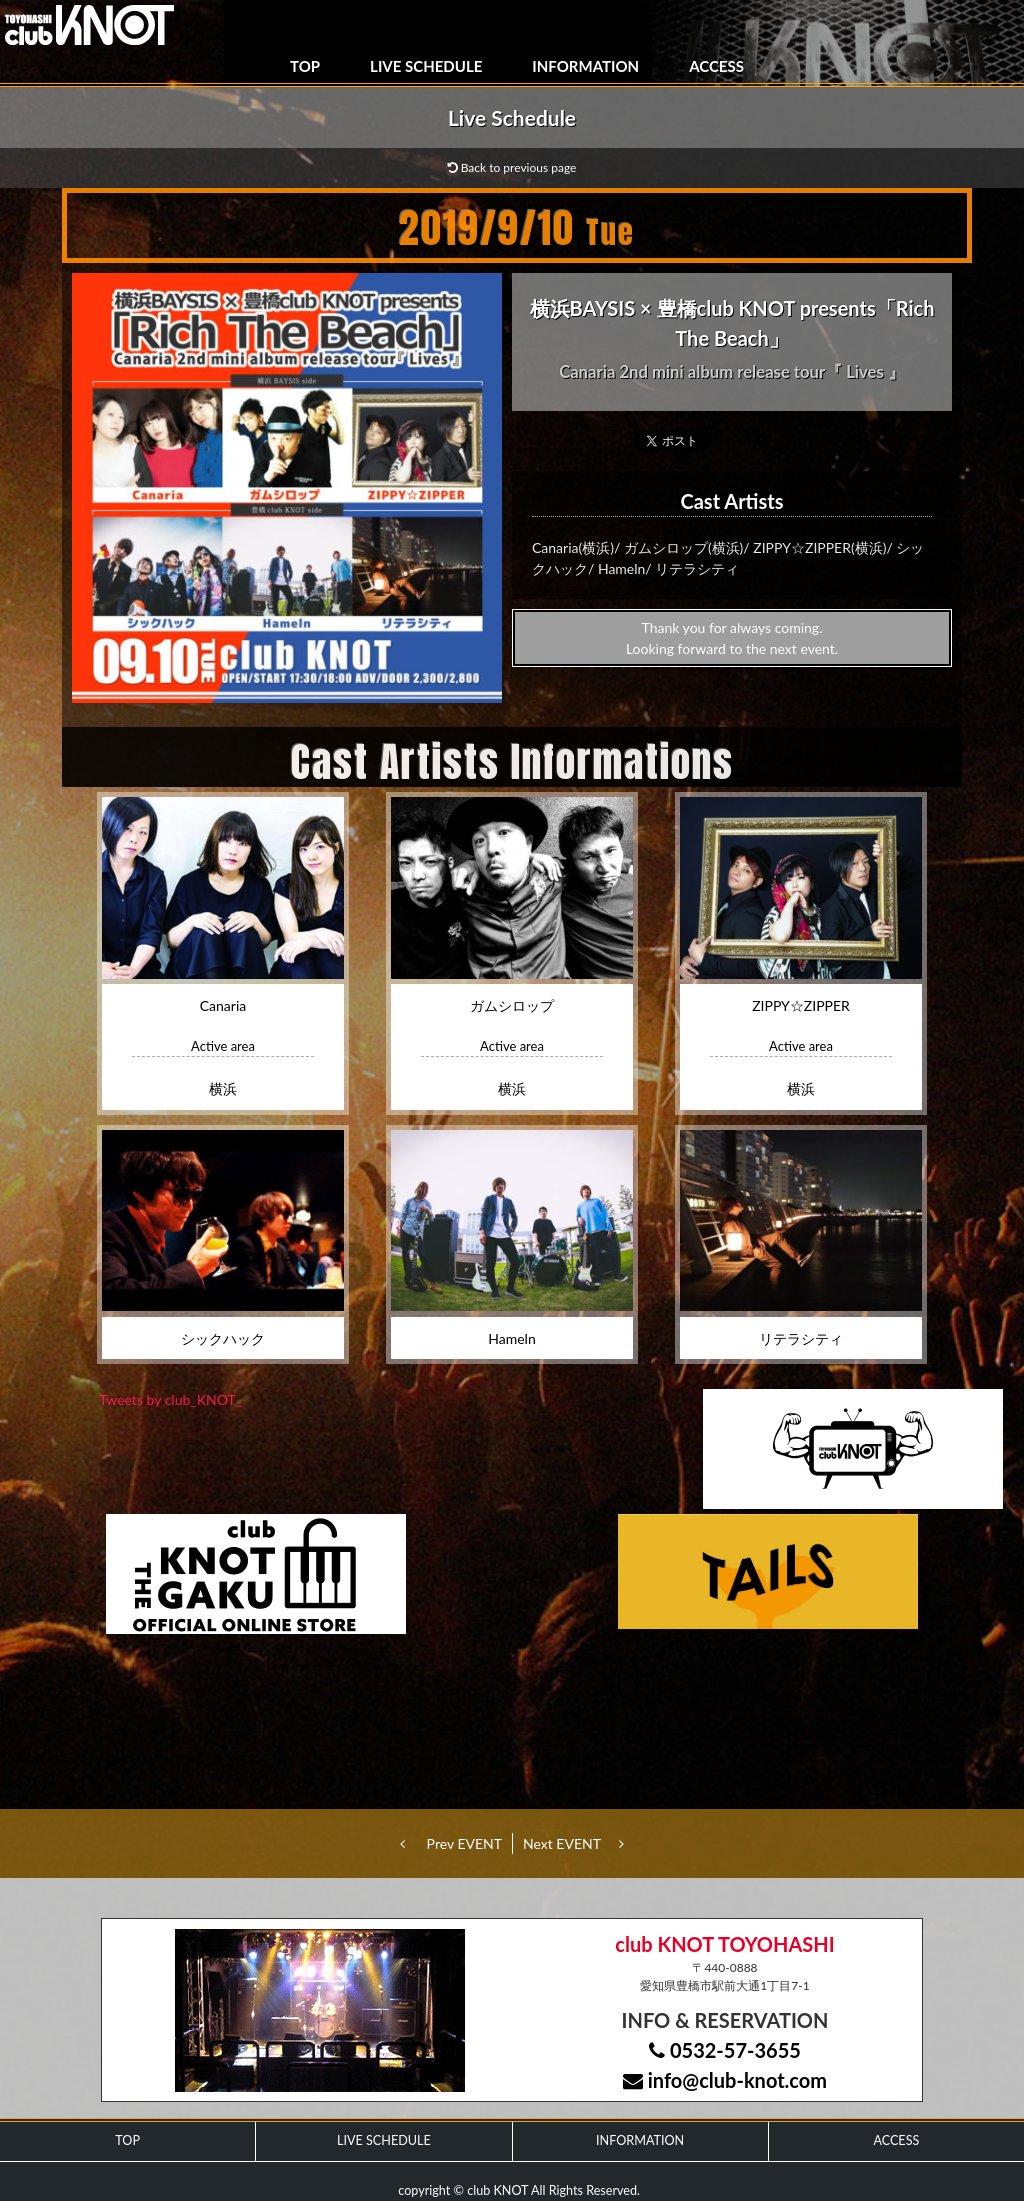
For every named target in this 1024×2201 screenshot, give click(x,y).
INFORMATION (585, 66)
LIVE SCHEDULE (426, 66)
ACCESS (716, 66)
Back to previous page (512, 167)
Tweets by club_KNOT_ (170, 1399)
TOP (305, 66)
